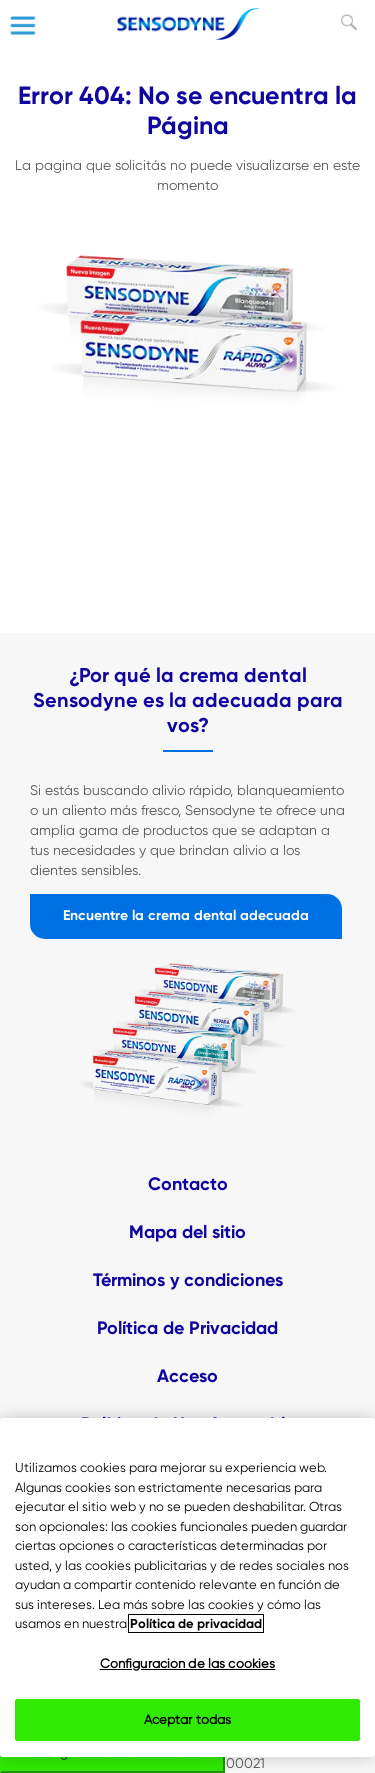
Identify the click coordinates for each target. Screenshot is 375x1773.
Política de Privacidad (187, 1328)
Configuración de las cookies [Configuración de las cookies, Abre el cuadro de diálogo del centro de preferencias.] (188, 1663)
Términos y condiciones (188, 1280)
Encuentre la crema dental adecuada (186, 915)
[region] (187, 1587)
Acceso (187, 1376)
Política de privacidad (196, 1623)
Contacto (188, 1184)
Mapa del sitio (187, 1232)
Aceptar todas (188, 1719)
